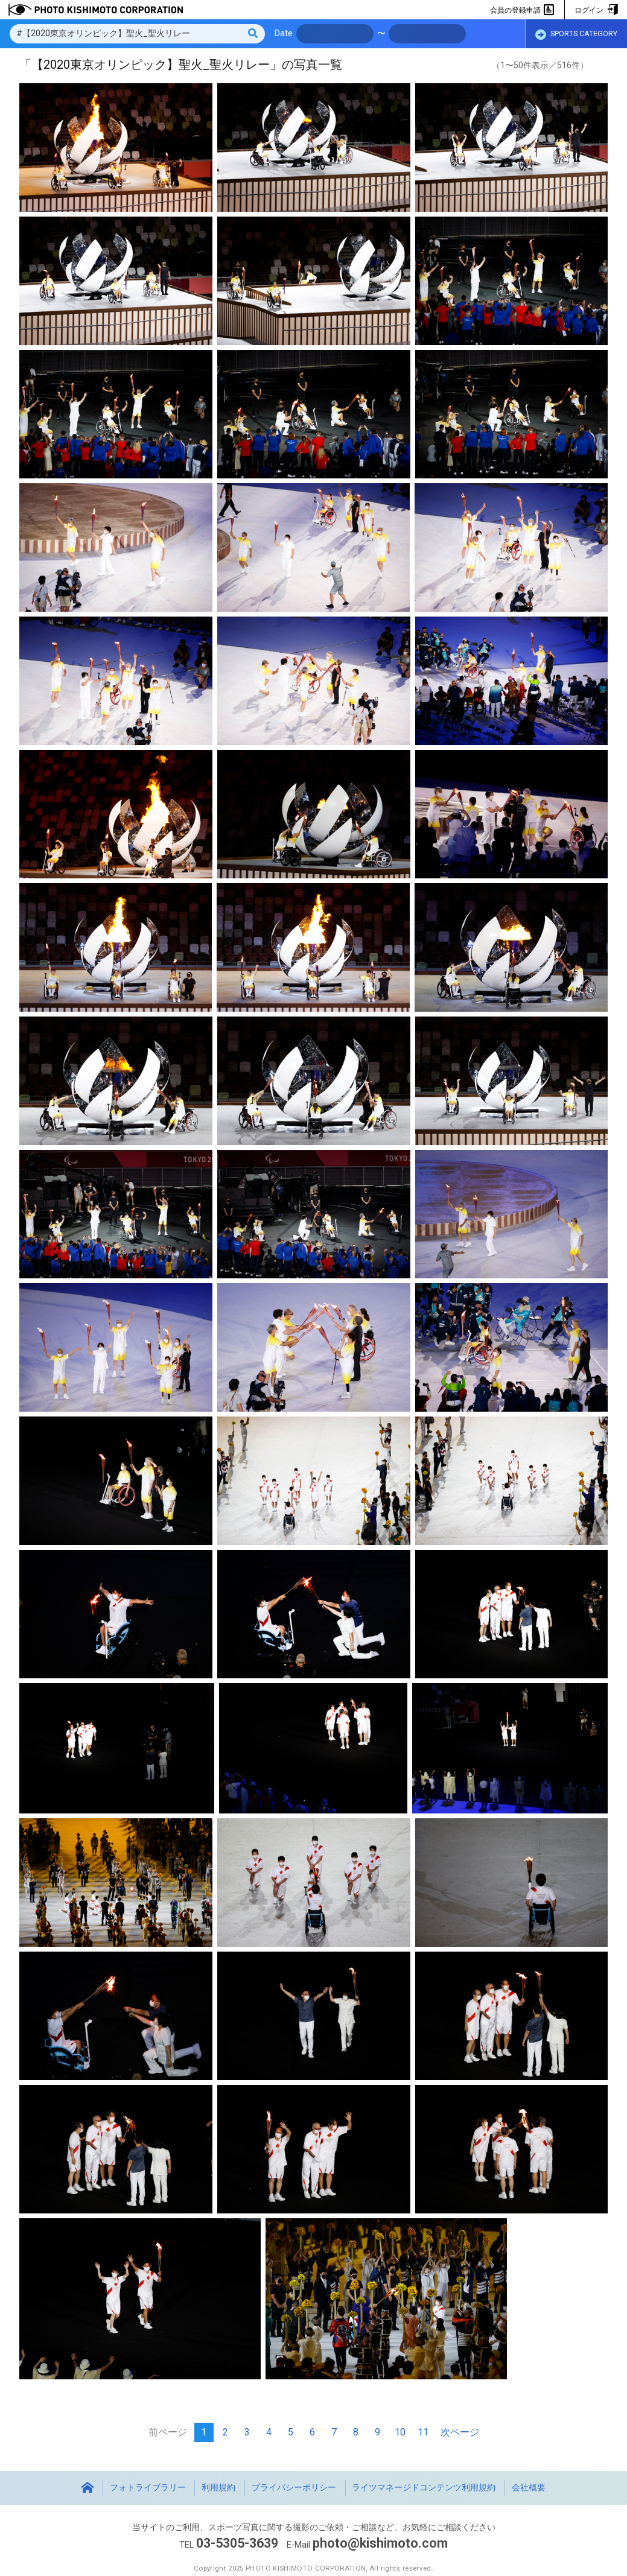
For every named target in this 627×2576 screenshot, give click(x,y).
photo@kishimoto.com (380, 2543)
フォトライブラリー (148, 2487)
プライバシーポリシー (294, 2487)
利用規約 (218, 2487)
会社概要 (529, 2487)
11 (423, 2432)
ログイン (595, 10)
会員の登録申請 (522, 10)
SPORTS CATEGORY (576, 34)
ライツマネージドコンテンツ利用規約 (423, 2487)
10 (400, 2432)
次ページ (460, 2432)
